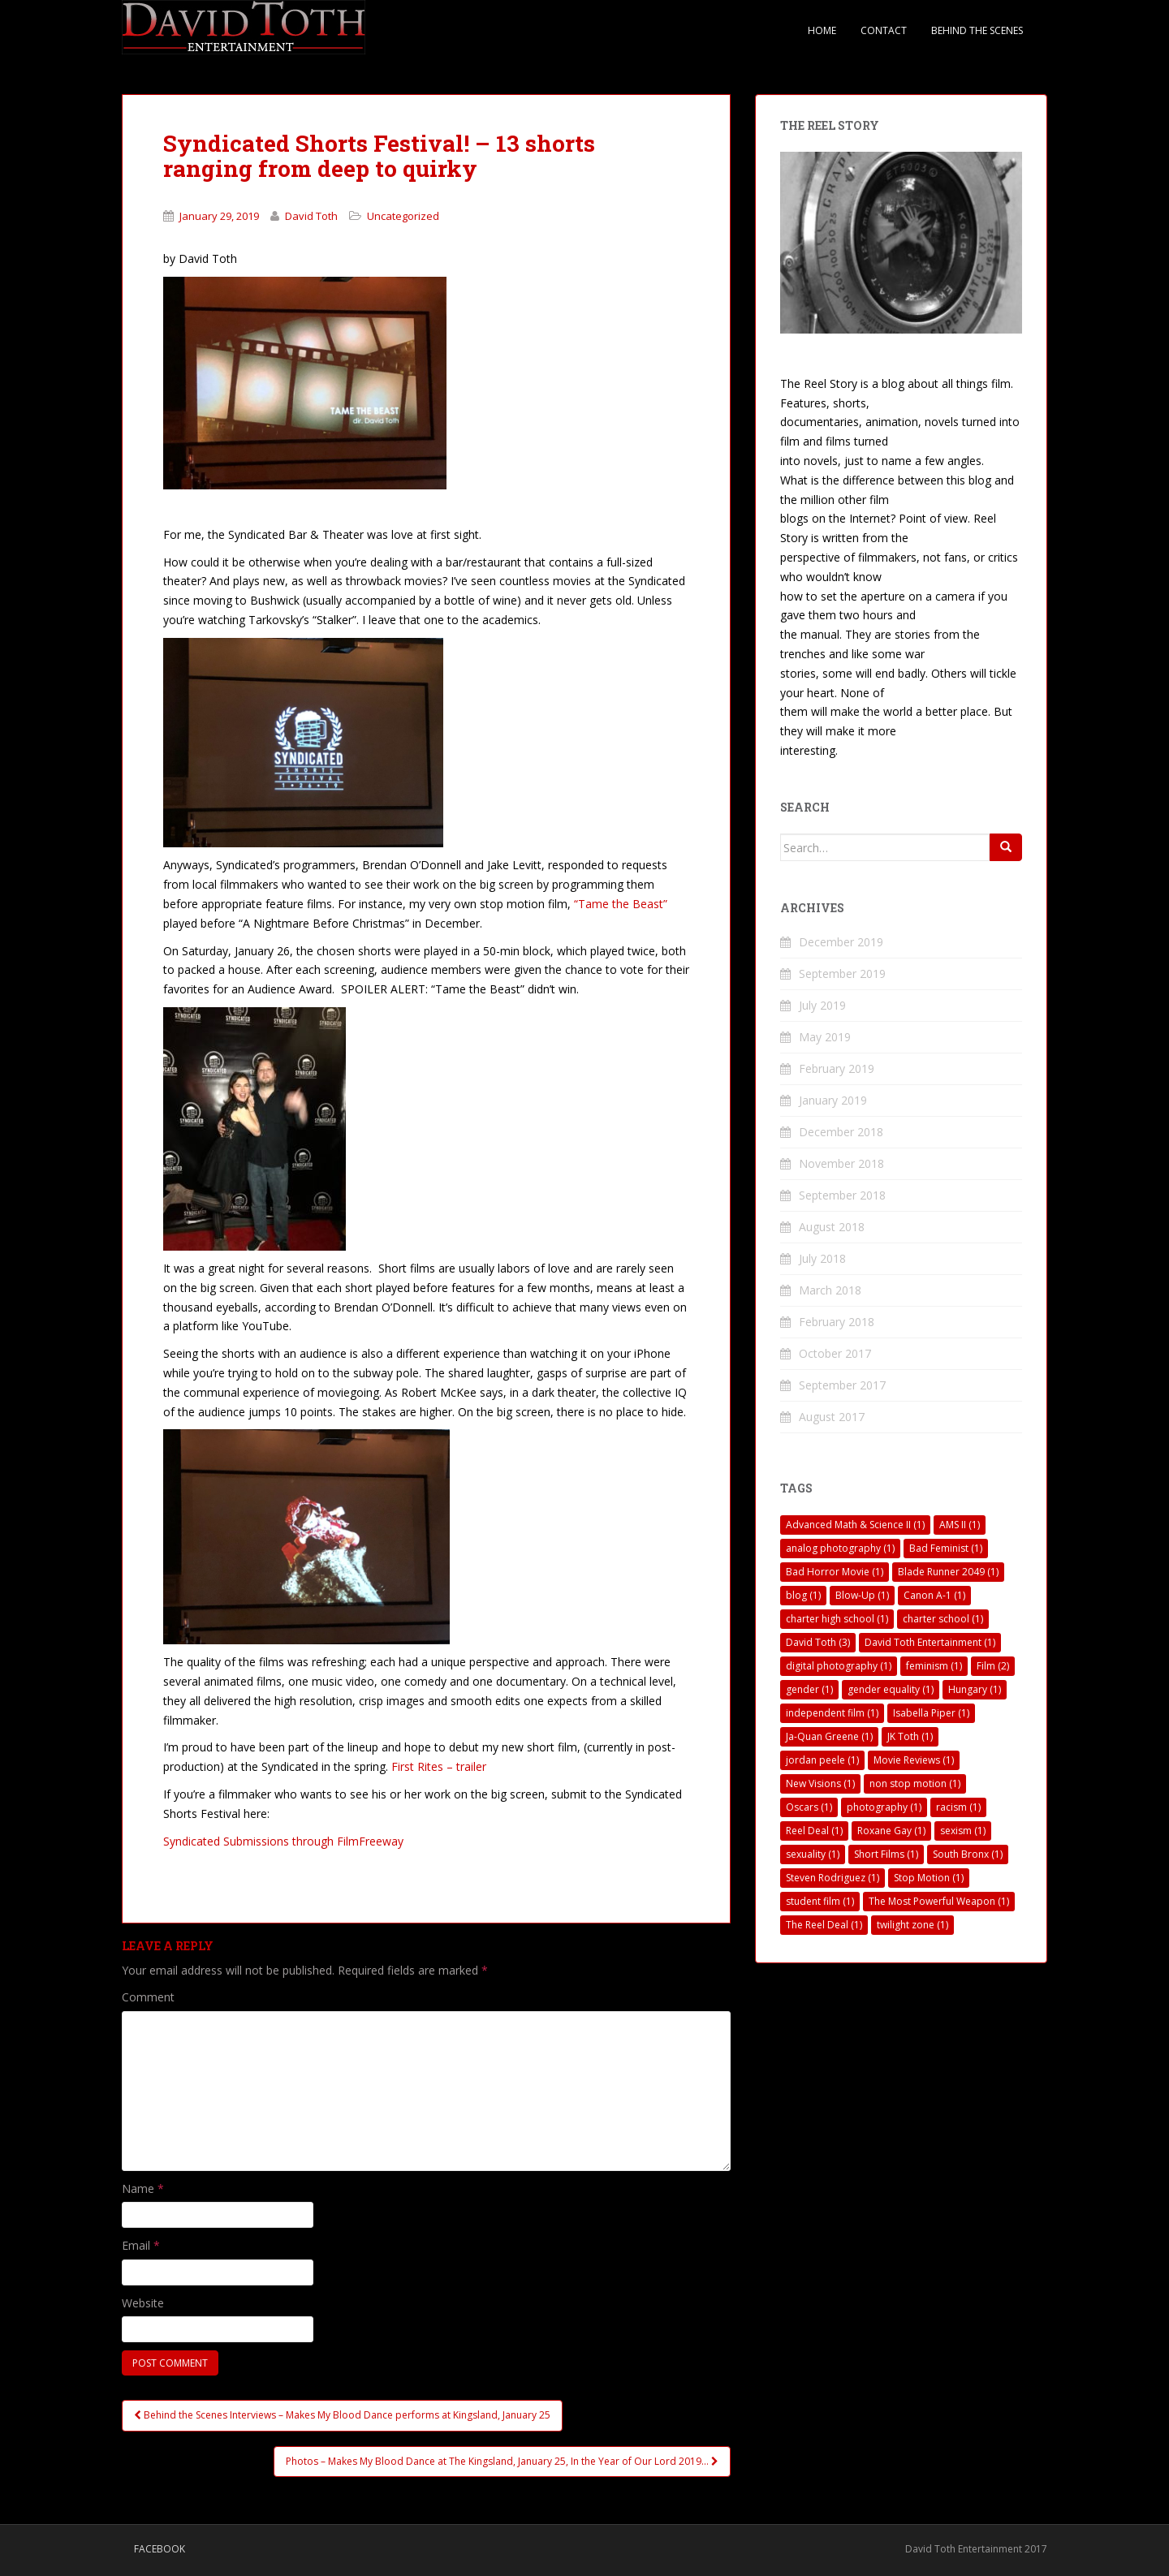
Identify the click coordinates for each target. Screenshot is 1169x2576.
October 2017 (835, 1353)
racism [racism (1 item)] (958, 1807)
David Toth (311, 216)
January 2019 (833, 1100)
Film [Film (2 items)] (993, 1666)
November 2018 (841, 1163)
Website (143, 2303)
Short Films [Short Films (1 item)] (886, 1854)
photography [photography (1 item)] (884, 1807)
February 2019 (836, 1068)
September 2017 (842, 1385)
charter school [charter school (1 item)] (943, 1619)
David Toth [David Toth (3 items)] (818, 1642)
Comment (148, 1997)
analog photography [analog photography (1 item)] (840, 1548)
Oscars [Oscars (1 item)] (809, 1807)
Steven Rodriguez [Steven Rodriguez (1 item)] (832, 1878)
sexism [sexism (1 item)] (963, 1830)
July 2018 (822, 1258)
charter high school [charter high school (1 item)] (837, 1619)
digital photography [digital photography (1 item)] (838, 1666)
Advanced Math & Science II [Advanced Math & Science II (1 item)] (855, 1524)
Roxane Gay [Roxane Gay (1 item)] (891, 1830)
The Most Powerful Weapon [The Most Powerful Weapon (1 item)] (939, 1901)
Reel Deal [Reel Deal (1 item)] (814, 1830)
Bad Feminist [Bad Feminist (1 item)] (945, 1548)
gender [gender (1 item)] (809, 1689)
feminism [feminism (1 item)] (934, 1666)
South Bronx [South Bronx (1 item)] (968, 1854)
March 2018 (830, 1290)
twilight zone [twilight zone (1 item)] (912, 1925)
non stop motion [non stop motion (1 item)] (914, 1783)
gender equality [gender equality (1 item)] (891, 1689)
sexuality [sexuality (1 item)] (812, 1854)
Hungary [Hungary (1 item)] (974, 1689)
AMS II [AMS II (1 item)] (959, 1524)
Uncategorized (403, 216)
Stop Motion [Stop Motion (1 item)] (929, 1878)
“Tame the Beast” (620, 903)
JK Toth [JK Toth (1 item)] (910, 1736)
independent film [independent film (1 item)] (832, 1713)
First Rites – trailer (438, 1766)
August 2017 (832, 1416)
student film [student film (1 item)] (820, 1901)
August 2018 (832, 1226)
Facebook (159, 2549)
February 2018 (836, 1321)
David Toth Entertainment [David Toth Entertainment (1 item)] (930, 1642)
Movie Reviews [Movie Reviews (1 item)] (914, 1760)
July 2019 (822, 1005)
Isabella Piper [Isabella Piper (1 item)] (931, 1713)
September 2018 (842, 1195)
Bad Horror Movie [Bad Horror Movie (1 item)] (834, 1572)
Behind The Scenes (977, 30)
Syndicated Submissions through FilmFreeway (283, 1841)
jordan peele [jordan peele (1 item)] (822, 1760)
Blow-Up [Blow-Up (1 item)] (862, 1595)
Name (143, 2188)
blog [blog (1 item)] (803, 1595)
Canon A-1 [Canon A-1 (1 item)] (934, 1595)
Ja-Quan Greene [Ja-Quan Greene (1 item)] (829, 1736)
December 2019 (841, 942)
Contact (884, 30)
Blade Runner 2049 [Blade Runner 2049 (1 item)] (948, 1572)
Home (822, 30)
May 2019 (825, 1037)
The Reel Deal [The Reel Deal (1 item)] (824, 1925)
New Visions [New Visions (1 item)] (820, 1783)
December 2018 (841, 1131)
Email (141, 2245)
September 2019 (842, 973)
